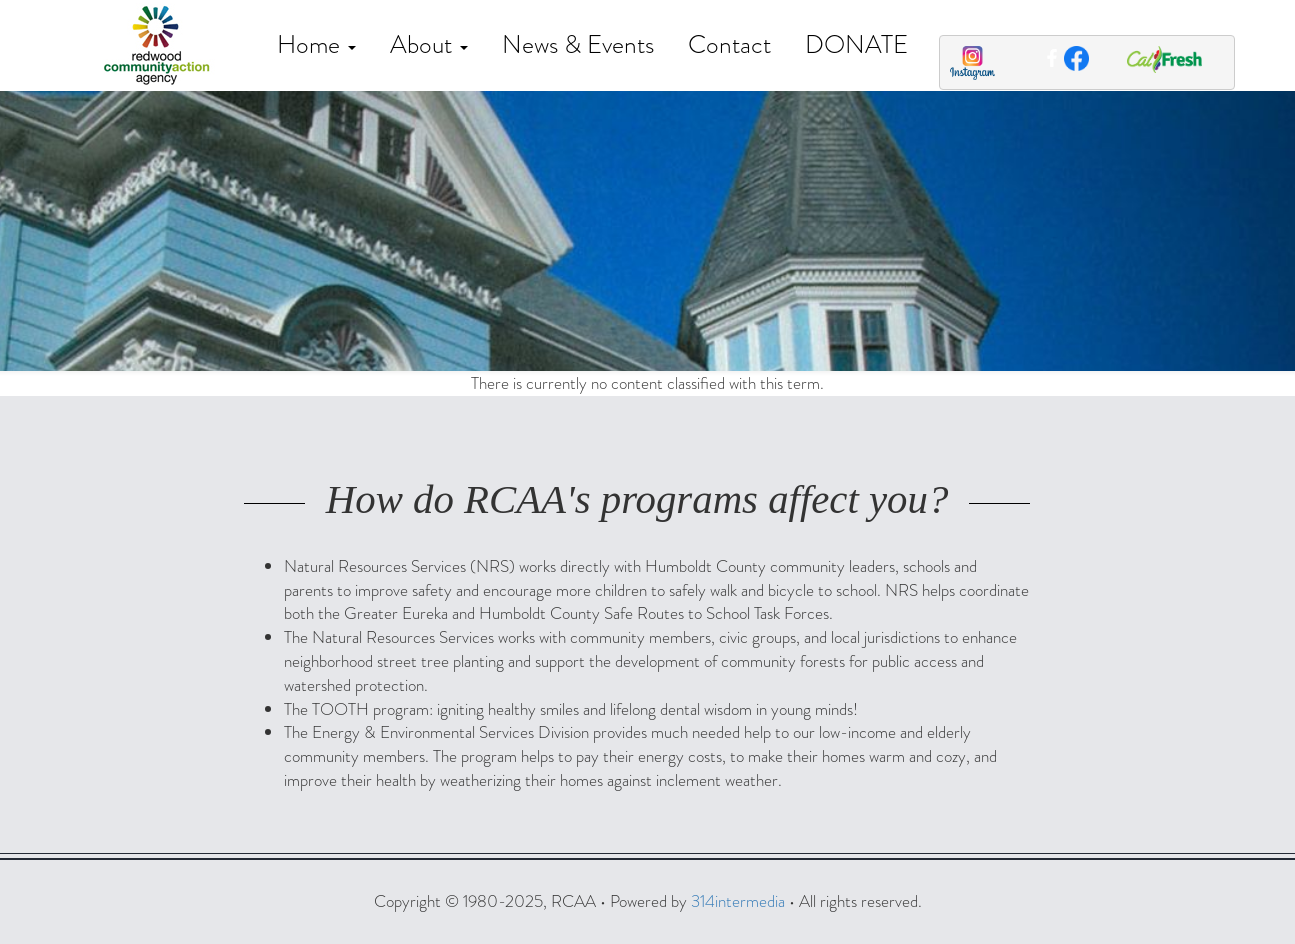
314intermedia (738, 901)
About (429, 44)
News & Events (578, 44)
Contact (729, 44)
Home (316, 44)
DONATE (856, 44)
